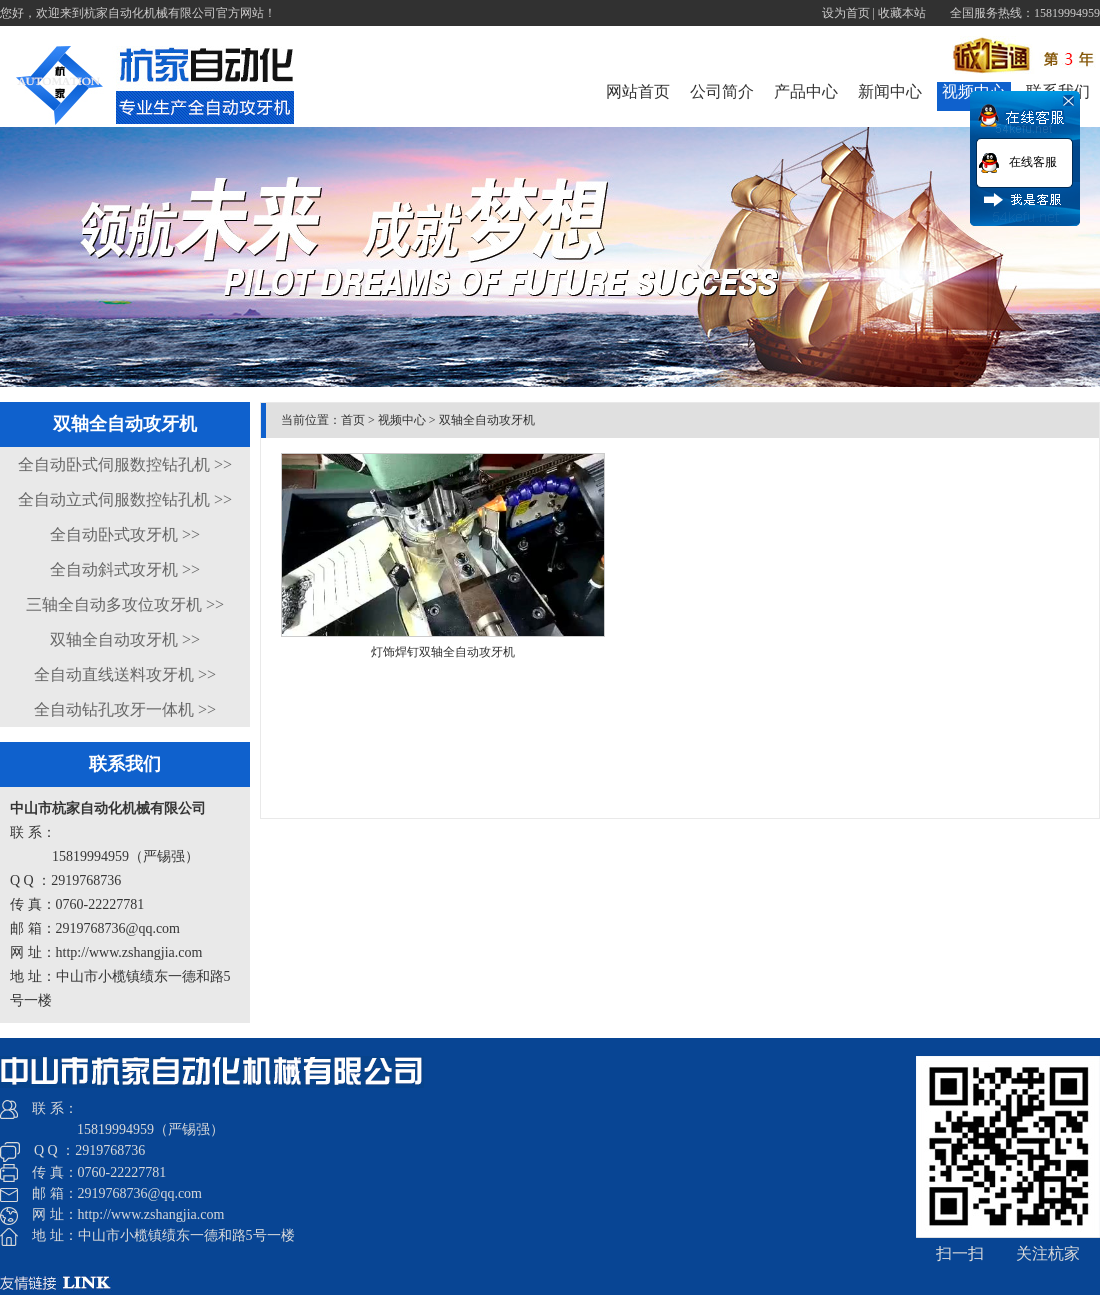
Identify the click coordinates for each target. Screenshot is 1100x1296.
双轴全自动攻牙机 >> (125, 639)
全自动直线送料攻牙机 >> (125, 674)
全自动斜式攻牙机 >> (125, 569)
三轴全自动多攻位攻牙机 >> (125, 604)
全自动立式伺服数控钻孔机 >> (125, 499)
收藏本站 (902, 13)
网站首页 (638, 91)
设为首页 (846, 13)
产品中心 (806, 91)
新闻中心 (890, 91)
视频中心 (402, 420)
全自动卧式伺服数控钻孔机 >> (125, 464)
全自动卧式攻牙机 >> (125, 534)
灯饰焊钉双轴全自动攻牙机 (443, 652)
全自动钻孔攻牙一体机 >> (125, 709)
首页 (353, 420)
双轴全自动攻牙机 (487, 420)
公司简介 (722, 91)
